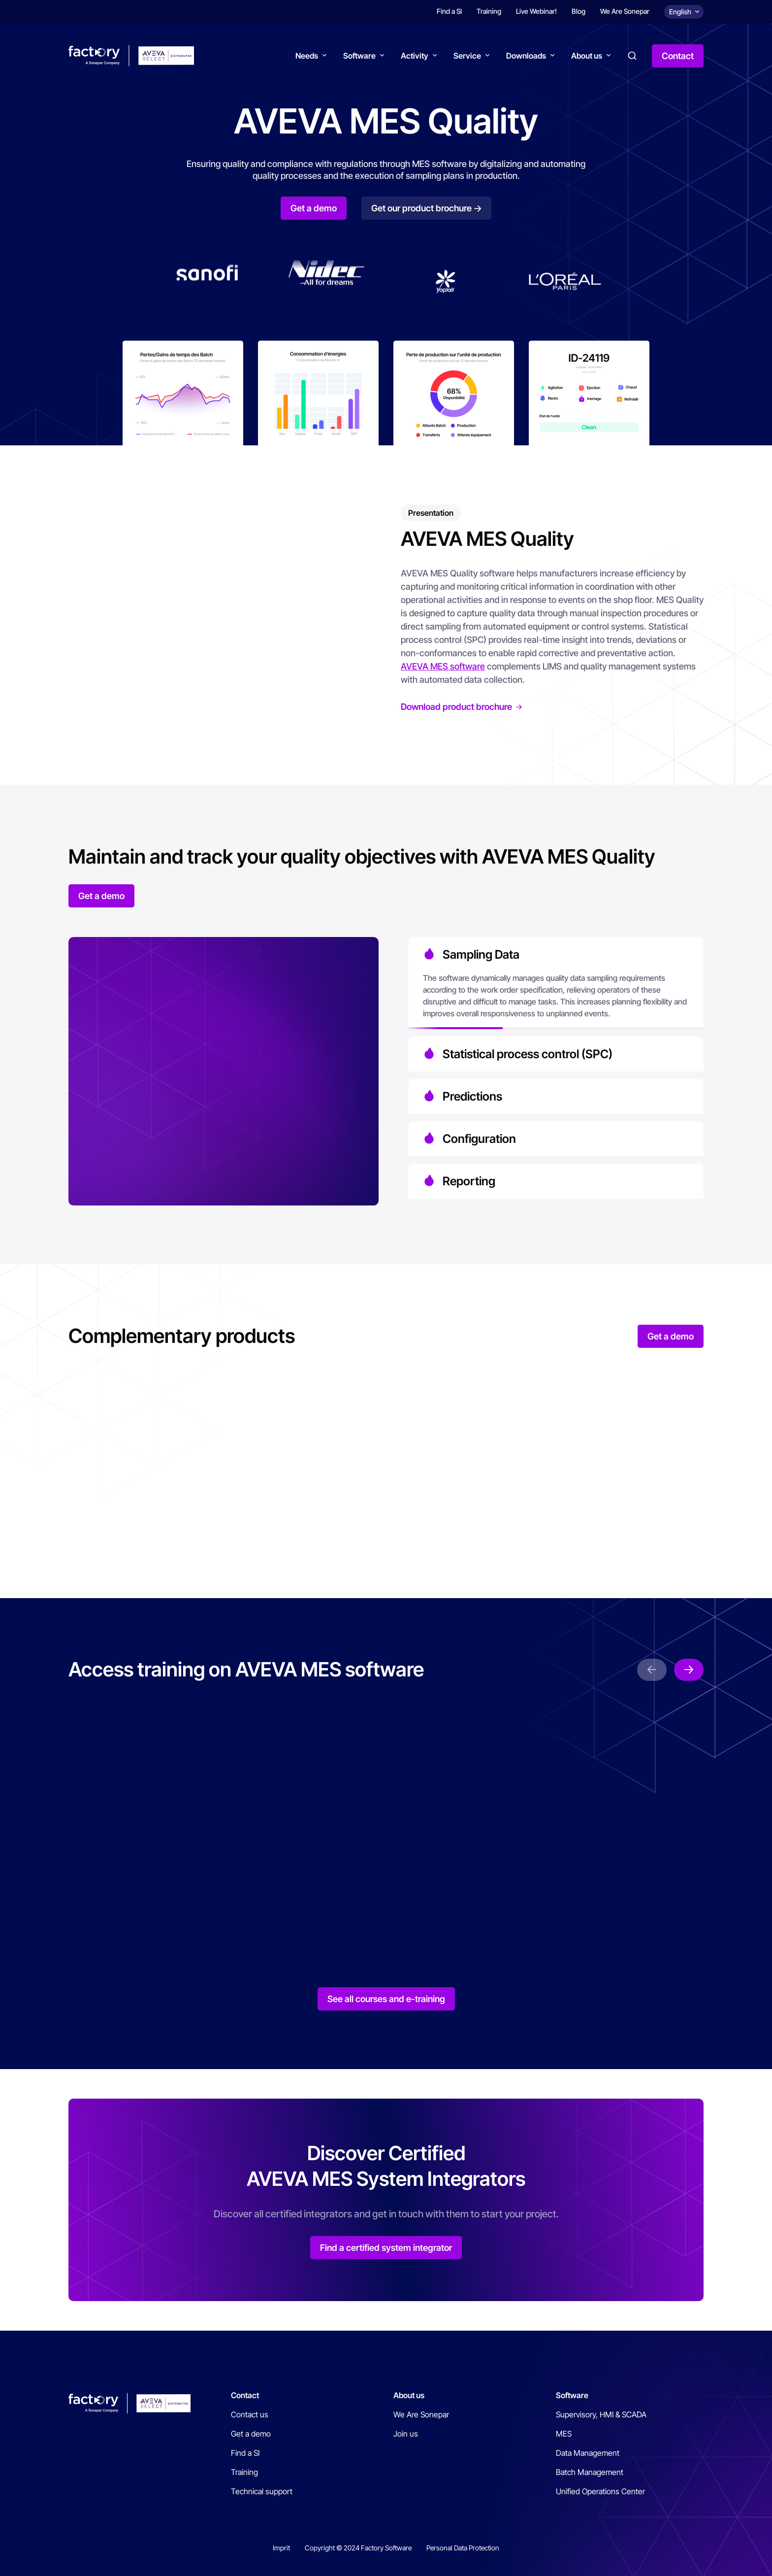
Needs (306, 56)
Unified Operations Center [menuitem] (600, 2491)
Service (467, 56)
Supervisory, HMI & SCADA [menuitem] (601, 2414)
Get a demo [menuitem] (251, 2434)
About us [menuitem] (408, 2395)
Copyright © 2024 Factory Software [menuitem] (358, 2547)
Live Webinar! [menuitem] (536, 11)
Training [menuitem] (489, 11)
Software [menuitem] (572, 2395)
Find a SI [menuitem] (449, 11)
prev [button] (652, 1670)
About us (586, 56)
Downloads (526, 56)
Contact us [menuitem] (249, 2414)
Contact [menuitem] (245, 2395)
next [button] (689, 1670)
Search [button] (632, 56)
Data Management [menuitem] (587, 2453)
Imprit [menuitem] (281, 2547)
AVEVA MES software (443, 666)
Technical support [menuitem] (261, 2491)
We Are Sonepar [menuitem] (624, 11)
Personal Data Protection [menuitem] (462, 2547)
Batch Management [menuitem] (589, 2472)
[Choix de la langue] (684, 12)
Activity (414, 56)
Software (359, 56)
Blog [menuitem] (578, 11)
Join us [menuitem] (405, 2434)
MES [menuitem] (564, 2434)
